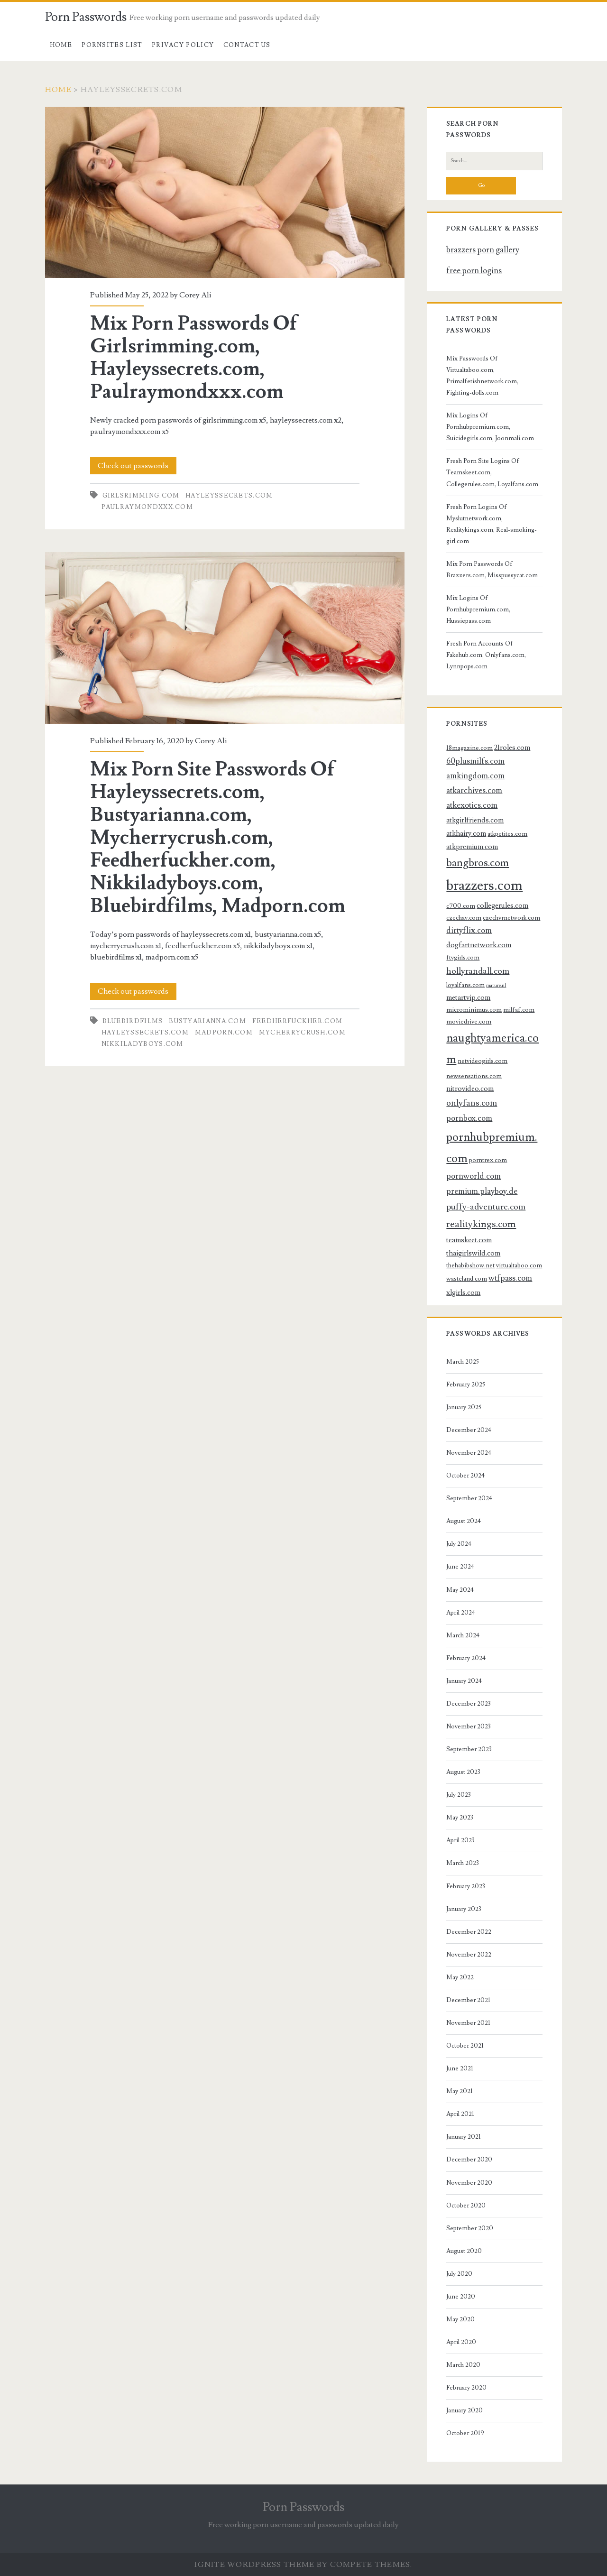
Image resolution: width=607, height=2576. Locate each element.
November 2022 (468, 1954)
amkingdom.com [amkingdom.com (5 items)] (475, 776)
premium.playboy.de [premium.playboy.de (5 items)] (481, 1191)
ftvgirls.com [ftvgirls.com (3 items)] (462, 957)
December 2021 (468, 2000)
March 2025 (462, 1362)
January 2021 (463, 2137)
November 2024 (468, 1453)
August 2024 (463, 1521)
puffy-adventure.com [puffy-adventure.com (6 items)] (485, 1206)
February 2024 (466, 1658)
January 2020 (464, 2410)
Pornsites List (112, 45)
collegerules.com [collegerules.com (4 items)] (502, 905)
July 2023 (458, 1795)
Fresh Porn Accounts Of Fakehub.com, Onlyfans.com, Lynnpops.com (486, 655)
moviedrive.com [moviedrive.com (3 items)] (468, 1021)
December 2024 (468, 1430)
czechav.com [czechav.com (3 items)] (463, 918)
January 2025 (463, 1407)
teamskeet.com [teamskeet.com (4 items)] (469, 1240)
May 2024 (460, 1590)
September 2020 (469, 2228)
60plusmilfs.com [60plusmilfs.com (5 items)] (475, 761)
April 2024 (460, 1612)
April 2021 (460, 2114)
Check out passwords (133, 466)
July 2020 (459, 2274)
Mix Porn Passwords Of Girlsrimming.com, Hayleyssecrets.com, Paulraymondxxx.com (225, 192)
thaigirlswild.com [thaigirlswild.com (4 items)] (473, 1253)
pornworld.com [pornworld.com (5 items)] (473, 1176)
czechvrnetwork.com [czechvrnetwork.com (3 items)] (511, 918)
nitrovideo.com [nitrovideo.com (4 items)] (470, 1088)
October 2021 (465, 2046)
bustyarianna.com (207, 1021)
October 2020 (466, 2205)
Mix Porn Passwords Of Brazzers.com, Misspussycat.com (492, 569)
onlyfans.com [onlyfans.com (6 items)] (471, 1102)
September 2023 (469, 1749)
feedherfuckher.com (297, 1021)
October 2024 (465, 1475)
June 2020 (460, 2296)
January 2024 (464, 1681)
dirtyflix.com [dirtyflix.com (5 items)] (469, 930)
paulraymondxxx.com (147, 507)
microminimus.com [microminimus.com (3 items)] (474, 1010)
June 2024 (460, 1566)
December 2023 (468, 1704)
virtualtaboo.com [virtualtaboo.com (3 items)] (519, 1265)
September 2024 (469, 1498)
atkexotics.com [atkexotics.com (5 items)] (471, 805)
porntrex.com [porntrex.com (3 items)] (488, 1160)
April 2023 (460, 1840)
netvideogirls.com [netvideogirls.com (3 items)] (482, 1061)
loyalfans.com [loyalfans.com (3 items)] (465, 985)
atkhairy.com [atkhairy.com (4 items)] (466, 833)
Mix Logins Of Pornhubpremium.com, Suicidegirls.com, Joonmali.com (490, 427)
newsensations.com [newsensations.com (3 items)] (474, 1076)
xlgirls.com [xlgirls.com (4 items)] (463, 1292)
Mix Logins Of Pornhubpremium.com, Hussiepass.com (478, 609)
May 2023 (459, 1817)
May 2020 (460, 2319)
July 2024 (458, 1544)
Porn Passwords (86, 17)
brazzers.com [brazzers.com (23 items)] (484, 886)
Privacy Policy (183, 45)
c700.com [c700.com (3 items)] (460, 906)
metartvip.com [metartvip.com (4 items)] (468, 997)
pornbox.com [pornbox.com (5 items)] (469, 1118)
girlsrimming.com (141, 495)
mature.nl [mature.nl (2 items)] (496, 985)
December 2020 (469, 2159)
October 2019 (465, 2433)
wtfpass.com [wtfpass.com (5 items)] (510, 1278)
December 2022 (468, 1932)
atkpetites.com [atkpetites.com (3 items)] (507, 834)
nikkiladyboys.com (142, 1044)
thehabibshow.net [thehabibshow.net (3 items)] (470, 1265)
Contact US (247, 45)
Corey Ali (195, 295)
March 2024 (462, 1635)
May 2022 (460, 1977)
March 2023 (462, 1863)
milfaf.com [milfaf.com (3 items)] (518, 1010)
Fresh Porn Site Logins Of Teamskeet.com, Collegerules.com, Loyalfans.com (492, 472)
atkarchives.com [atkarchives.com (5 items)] (474, 790)
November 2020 (469, 2183)
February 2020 (466, 2387)
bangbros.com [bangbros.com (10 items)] (477, 863)
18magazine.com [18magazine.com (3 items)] (469, 748)
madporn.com (224, 1032)
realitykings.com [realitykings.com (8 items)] (481, 1224)
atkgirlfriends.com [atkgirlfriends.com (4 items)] (475, 820)
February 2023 (465, 1886)
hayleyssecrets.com (229, 495)
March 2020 (463, 2365)
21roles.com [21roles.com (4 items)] (512, 747)
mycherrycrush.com (302, 1032)
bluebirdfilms (132, 1021)
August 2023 (463, 1772)
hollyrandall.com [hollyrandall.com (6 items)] (477, 971)
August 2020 (464, 2251)
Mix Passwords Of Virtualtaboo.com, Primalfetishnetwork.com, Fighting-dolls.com (482, 376)
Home (61, 45)
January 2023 (463, 1909)
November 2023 (468, 1726)
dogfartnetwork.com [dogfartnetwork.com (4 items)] (478, 945)
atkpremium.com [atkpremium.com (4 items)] (472, 846)
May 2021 (459, 2091)
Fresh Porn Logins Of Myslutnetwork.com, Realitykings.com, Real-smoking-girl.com (491, 524)
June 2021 (459, 2068)
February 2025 (465, 1384)
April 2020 (461, 2342)
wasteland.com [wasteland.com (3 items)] (466, 1278)
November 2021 (468, 2023)
